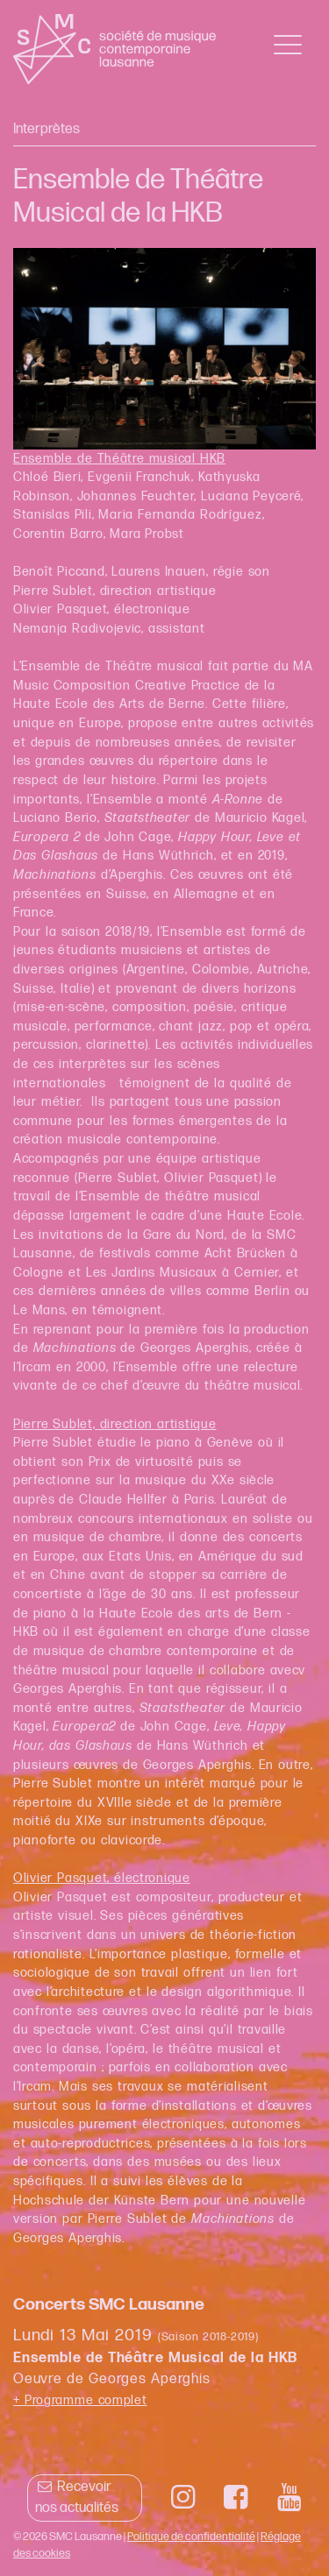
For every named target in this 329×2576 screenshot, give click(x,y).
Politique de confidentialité (191, 2537)
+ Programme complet (80, 2400)
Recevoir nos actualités (76, 2497)
